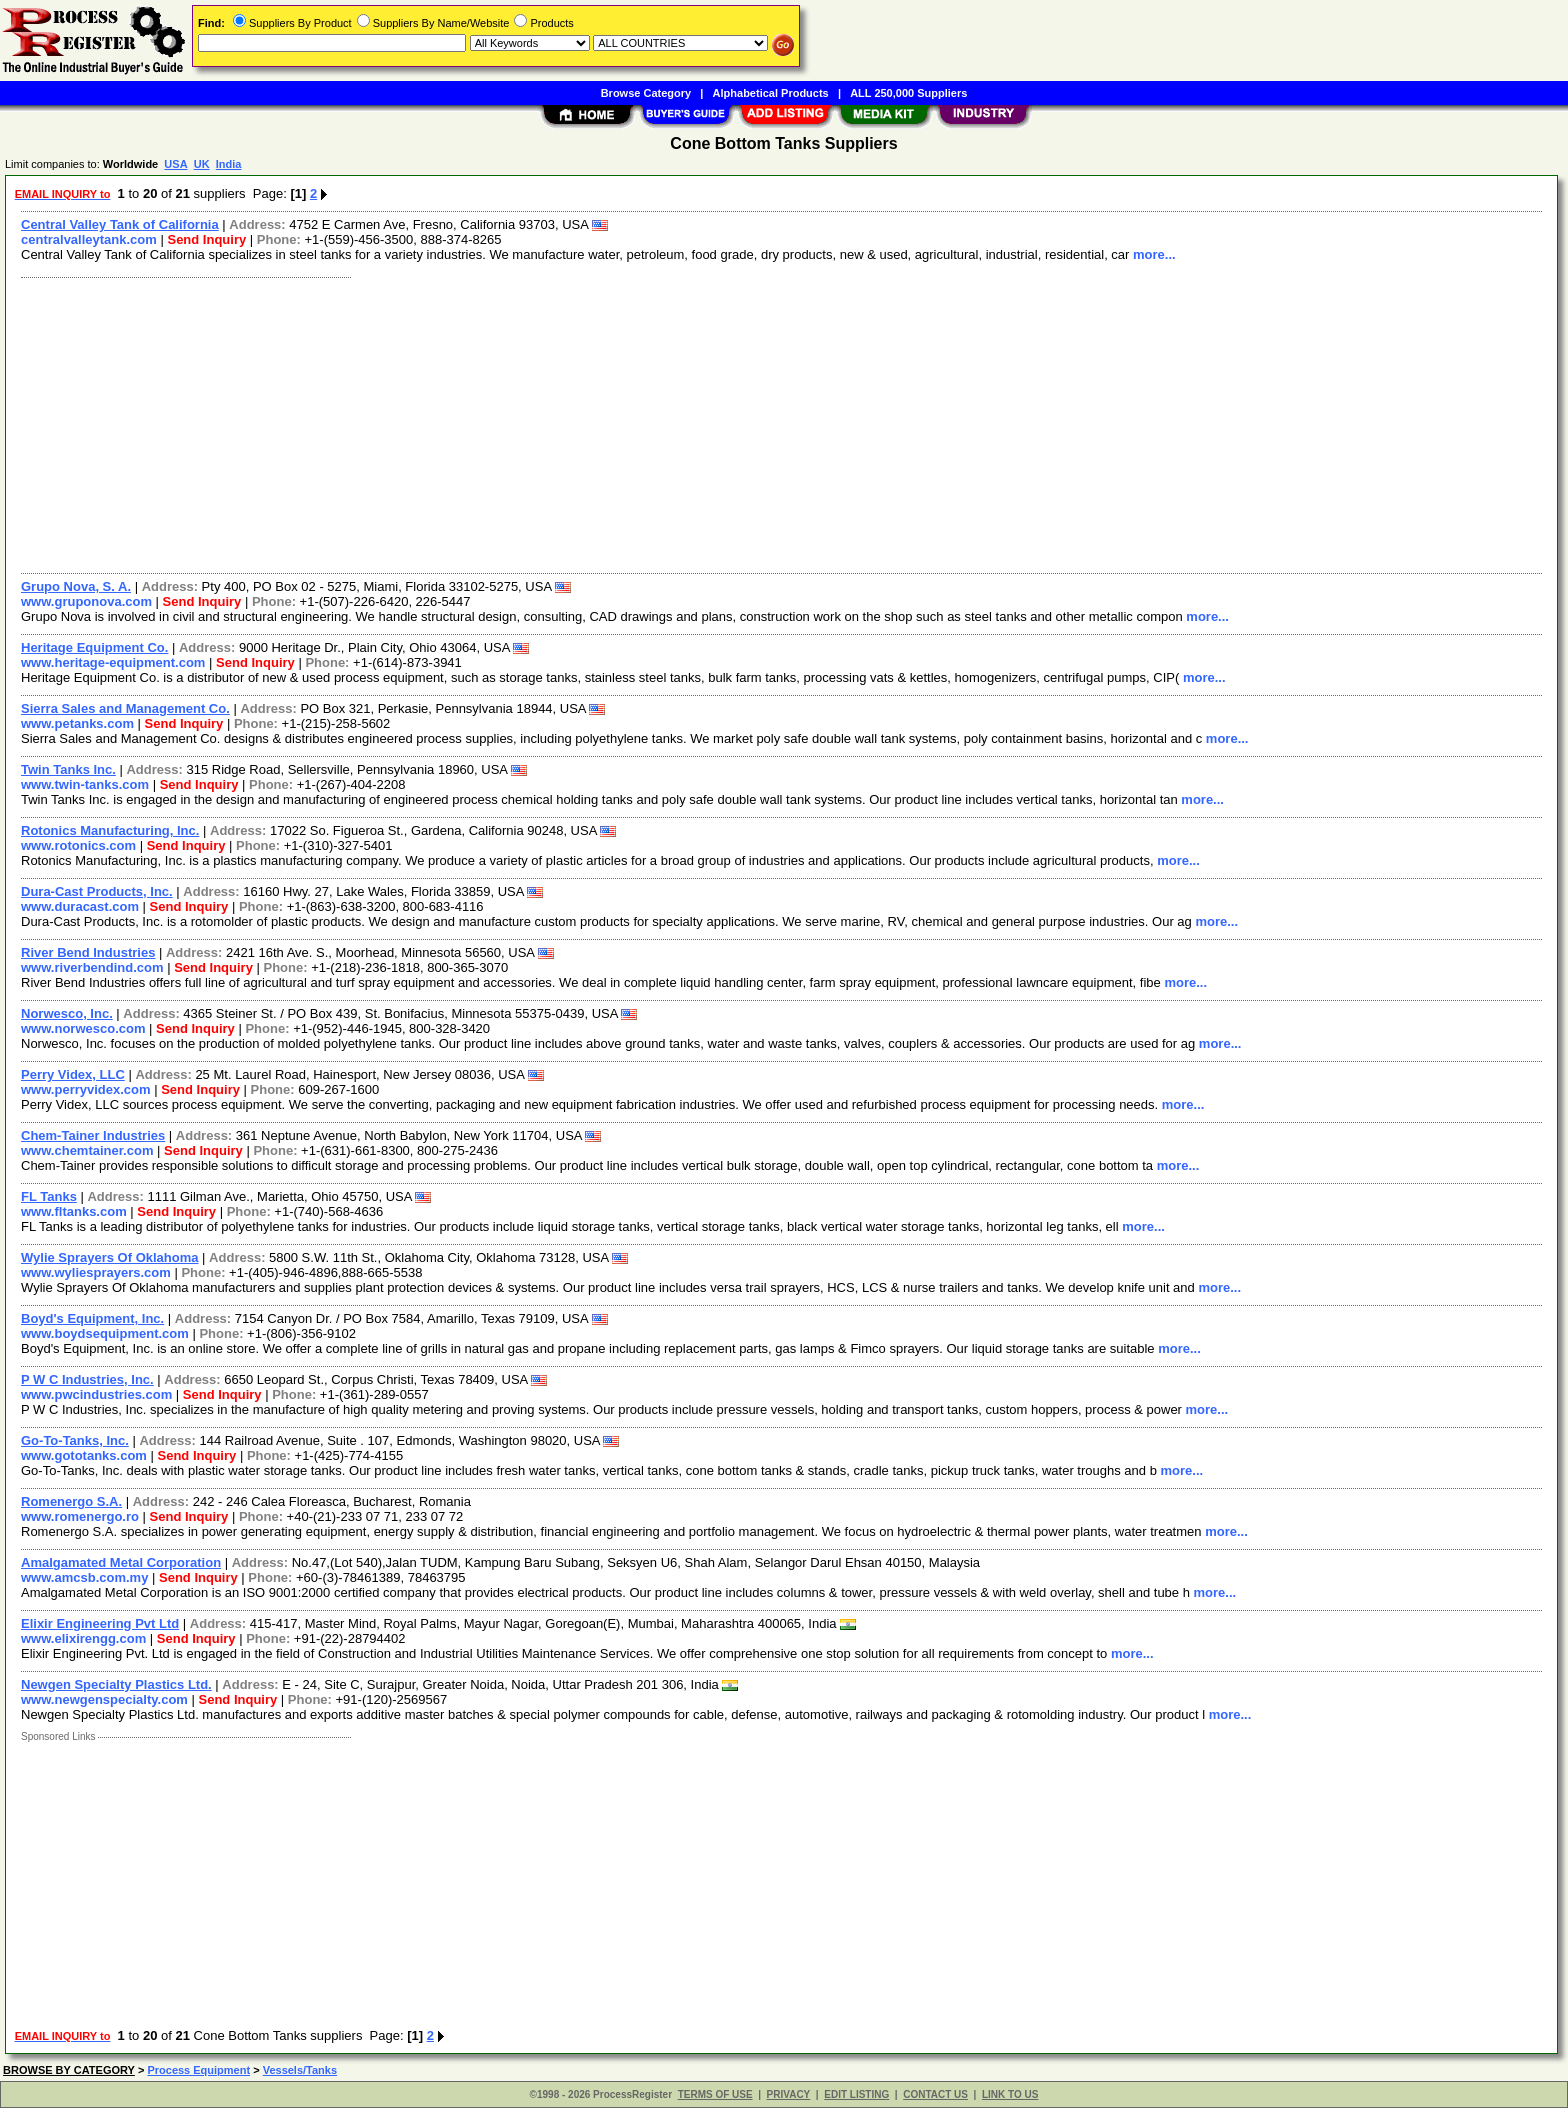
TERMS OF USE (715, 2094)
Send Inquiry (206, 239)
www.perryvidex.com (86, 1089)
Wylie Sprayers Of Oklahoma (110, 1257)
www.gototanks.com (84, 1455)
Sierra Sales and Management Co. (125, 708)
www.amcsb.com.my (84, 1577)
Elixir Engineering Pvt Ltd (100, 1623)
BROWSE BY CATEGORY (69, 2070)
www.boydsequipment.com (105, 1333)
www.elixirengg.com (83, 1638)
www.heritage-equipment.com (113, 662)
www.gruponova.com (86, 601)
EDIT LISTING (856, 2094)
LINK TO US (1010, 2094)
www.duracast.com (80, 906)
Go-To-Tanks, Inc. (75, 1440)
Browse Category (646, 93)
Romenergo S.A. (71, 1501)
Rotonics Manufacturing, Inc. (110, 830)
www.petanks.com (77, 723)
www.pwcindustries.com (96, 1394)
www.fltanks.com (74, 1211)
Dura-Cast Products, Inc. (97, 891)
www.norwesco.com (83, 1028)
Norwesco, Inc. (67, 1013)
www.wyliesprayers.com (96, 1272)
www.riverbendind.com (92, 967)
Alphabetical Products (771, 93)
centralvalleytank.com (89, 239)
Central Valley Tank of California (120, 224)
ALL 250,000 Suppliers (908, 93)
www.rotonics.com (78, 845)
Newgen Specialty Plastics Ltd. (116, 1684)
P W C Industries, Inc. (87, 1379)
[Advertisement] (613, 423)
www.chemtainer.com (87, 1150)
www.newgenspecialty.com (104, 1699)
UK (202, 164)
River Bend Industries (88, 952)
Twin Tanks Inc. (68, 769)
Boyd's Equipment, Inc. (92, 1318)
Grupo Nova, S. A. (76, 586)
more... (1154, 254)
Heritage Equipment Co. (94, 647)
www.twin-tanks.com (85, 784)
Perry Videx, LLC (73, 1074)
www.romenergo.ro (80, 1516)
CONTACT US (935, 2094)
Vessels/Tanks (300, 2070)
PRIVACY (789, 2094)
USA (175, 164)
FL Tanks (49, 1196)
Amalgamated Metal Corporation (121, 1562)
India (229, 164)
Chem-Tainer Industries (93, 1135)
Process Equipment (198, 2070)
